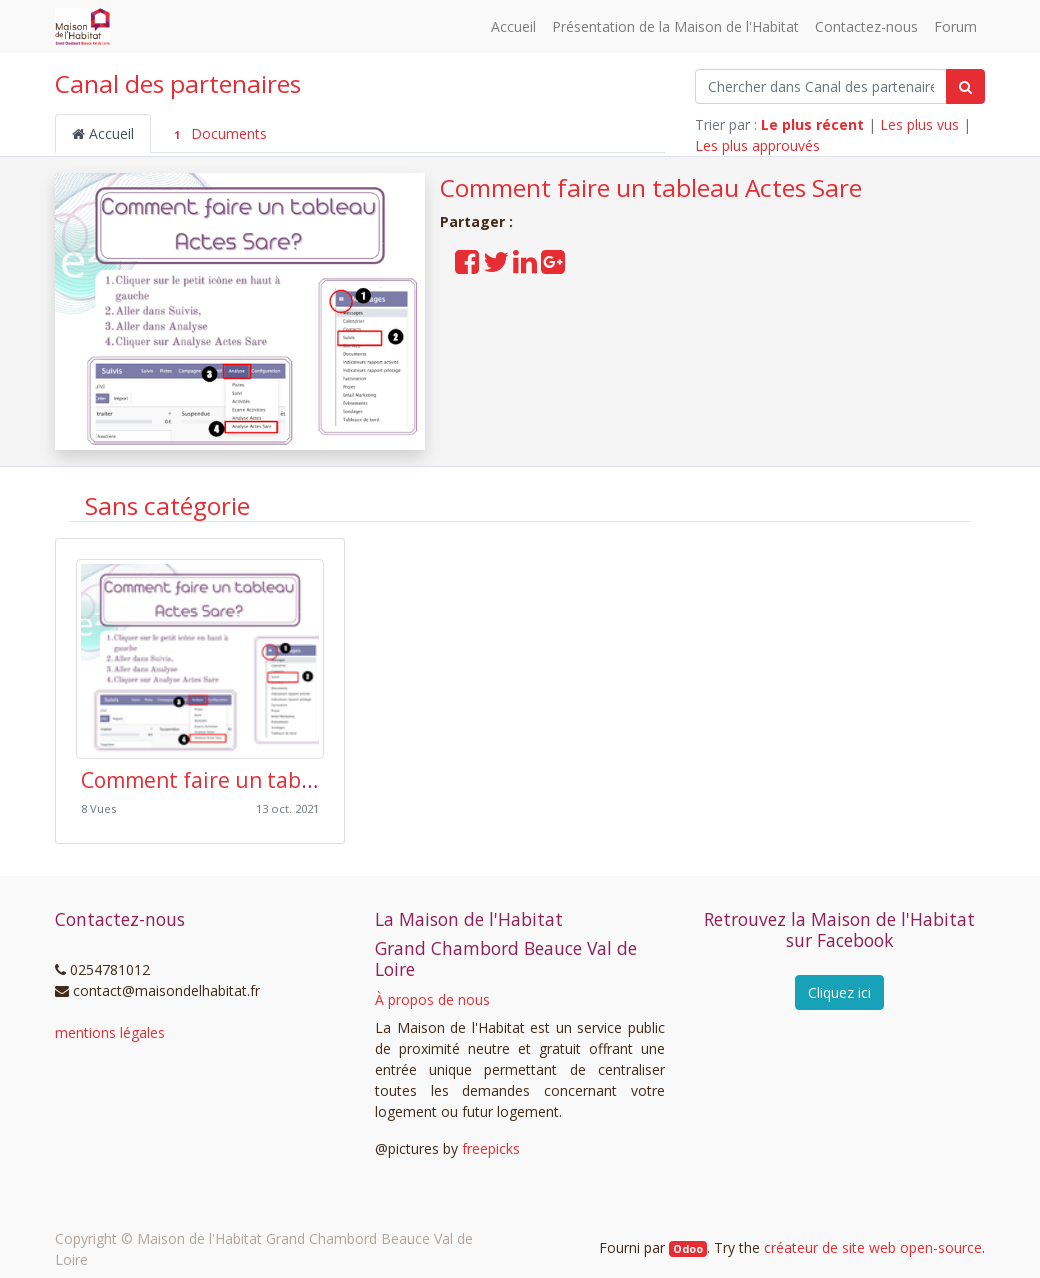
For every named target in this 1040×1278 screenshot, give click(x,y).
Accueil (103, 133)
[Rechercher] (965, 86)
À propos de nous (432, 999)
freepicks (491, 1148)
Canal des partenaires (178, 83)
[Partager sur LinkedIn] (525, 266)
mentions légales (110, 1032)
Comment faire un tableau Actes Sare (651, 187)
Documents (217, 133)
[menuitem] (513, 26)
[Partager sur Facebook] (467, 266)
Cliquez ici (839, 992)
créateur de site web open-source (873, 1247)
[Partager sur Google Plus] (553, 266)
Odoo (688, 1249)
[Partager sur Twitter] (496, 266)
